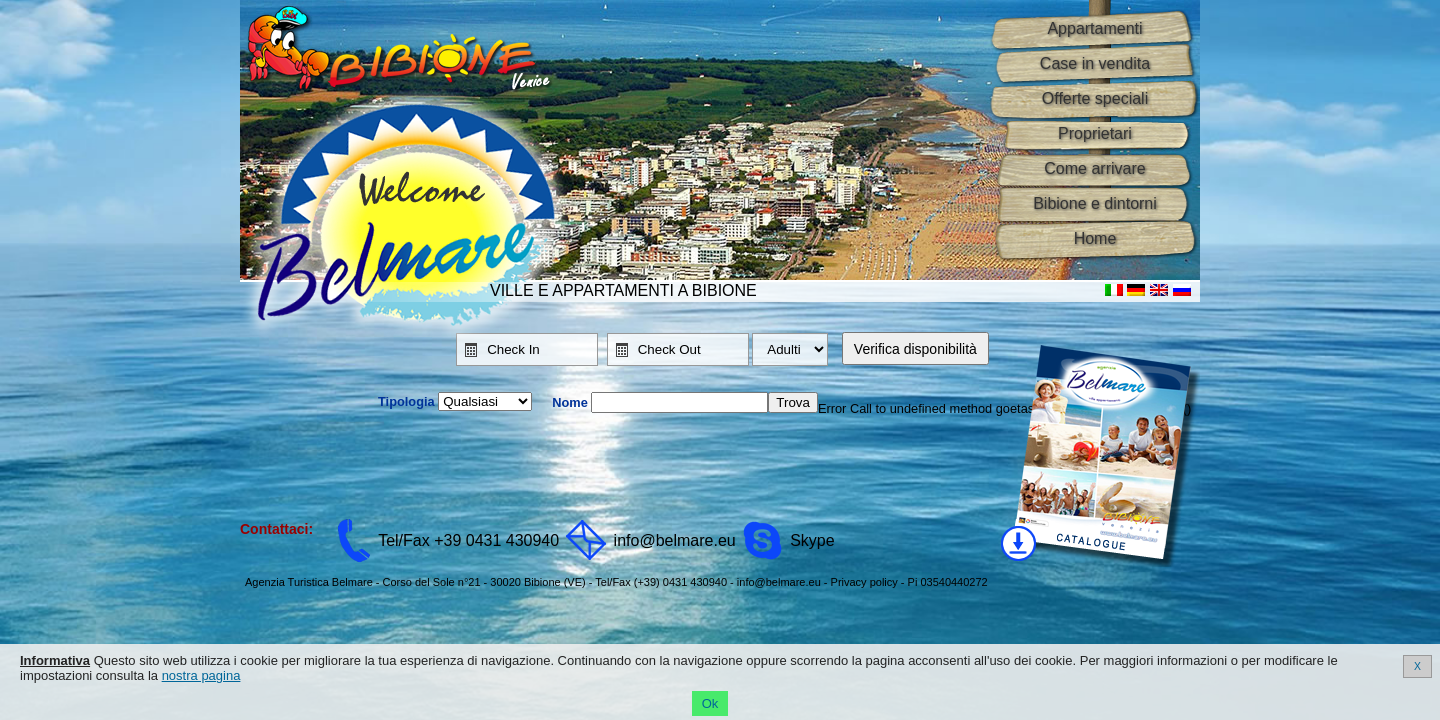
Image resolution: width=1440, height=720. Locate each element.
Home (1095, 238)
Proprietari (1095, 133)
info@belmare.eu (675, 540)
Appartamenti (1094, 28)
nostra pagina (201, 675)
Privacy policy (864, 582)
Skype (812, 540)
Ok (710, 703)
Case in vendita (1095, 63)
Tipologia (406, 401)
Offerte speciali (1095, 98)
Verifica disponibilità (915, 349)
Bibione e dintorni (1095, 203)
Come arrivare (1094, 168)
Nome (570, 402)
